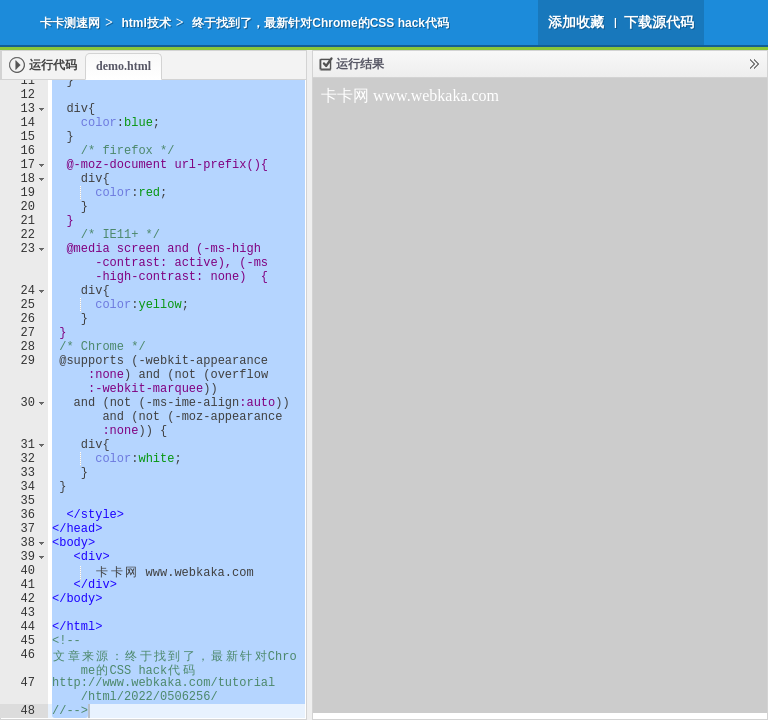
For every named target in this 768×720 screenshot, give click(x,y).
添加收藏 (576, 22)
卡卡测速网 (70, 23)
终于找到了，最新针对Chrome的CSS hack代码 (320, 23)
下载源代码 (659, 22)
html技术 (145, 23)
